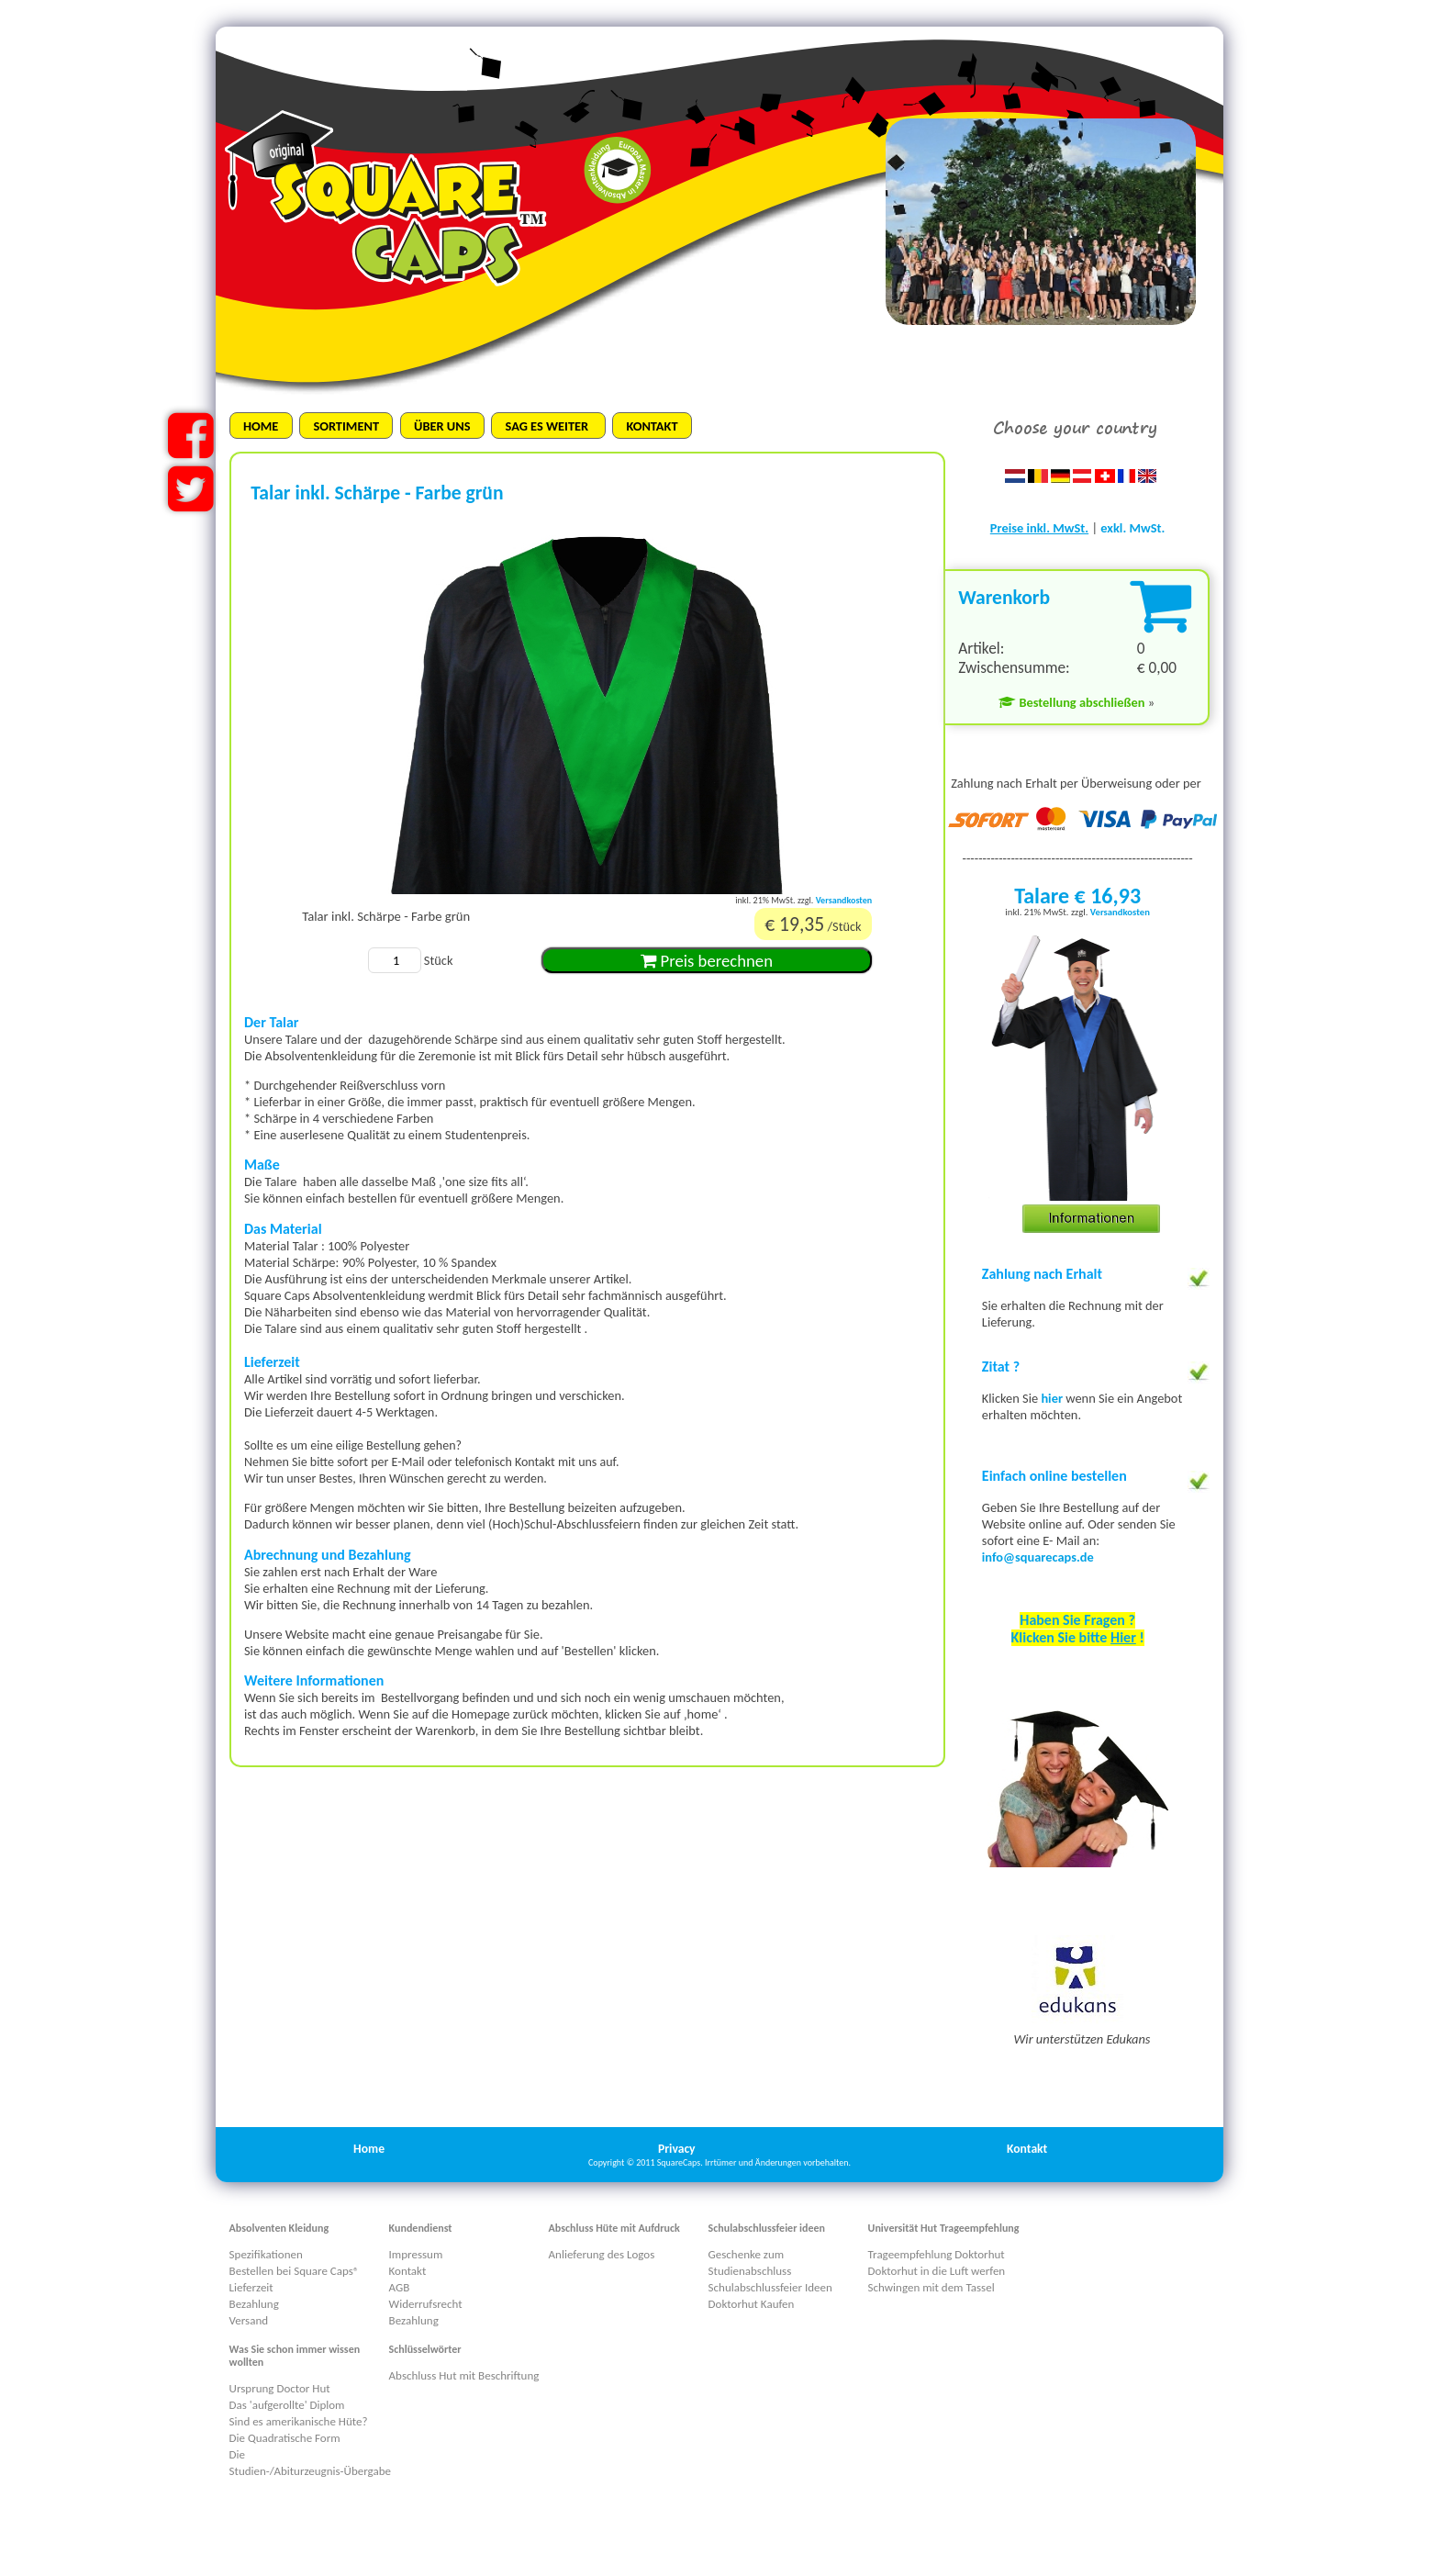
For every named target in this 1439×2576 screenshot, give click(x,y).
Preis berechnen (707, 960)
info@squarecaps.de (1038, 1557)
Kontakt (1027, 2148)
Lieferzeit (251, 2287)
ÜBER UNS (442, 426)
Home (369, 2148)
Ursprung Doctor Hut (279, 2388)
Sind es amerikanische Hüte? (298, 2421)
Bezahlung (254, 2304)
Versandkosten (844, 900)
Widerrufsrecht (426, 2304)
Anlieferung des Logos (602, 2254)
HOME (260, 426)
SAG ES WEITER (549, 426)
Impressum (416, 2254)
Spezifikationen (266, 2254)
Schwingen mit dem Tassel (931, 2287)
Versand (248, 2320)
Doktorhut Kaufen (751, 2304)
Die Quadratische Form (284, 2438)
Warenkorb (1004, 597)
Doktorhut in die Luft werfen (937, 2271)
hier (1053, 1398)
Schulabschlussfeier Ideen (770, 2287)
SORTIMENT (346, 426)
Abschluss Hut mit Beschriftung (464, 2375)
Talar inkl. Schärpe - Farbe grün (386, 916)
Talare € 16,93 (1077, 895)
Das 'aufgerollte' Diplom (287, 2405)
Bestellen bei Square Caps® (294, 2271)
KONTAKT (651, 426)
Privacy (677, 2148)
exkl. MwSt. (1132, 528)
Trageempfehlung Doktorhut (936, 2254)
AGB (399, 2287)
